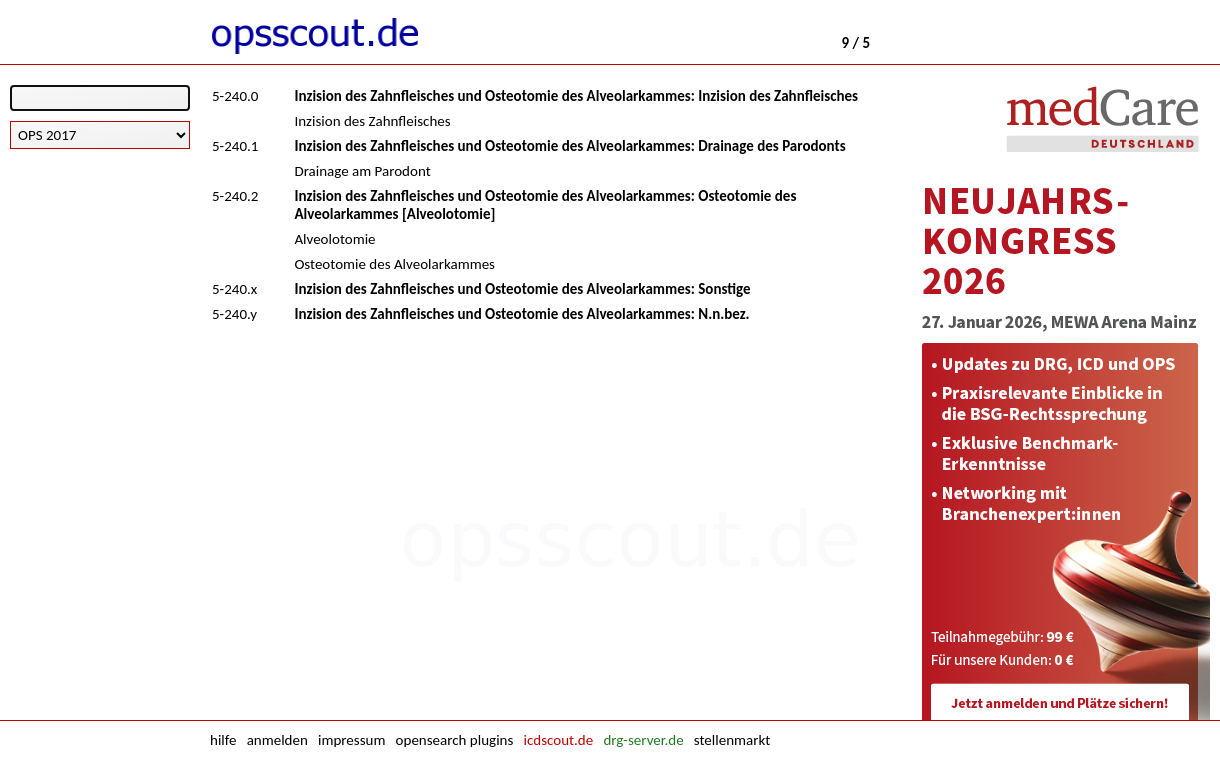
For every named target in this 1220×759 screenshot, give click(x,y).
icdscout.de (559, 740)
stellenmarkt (732, 740)
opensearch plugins (455, 740)
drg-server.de (643, 740)
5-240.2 (235, 196)
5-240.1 (235, 146)
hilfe (223, 740)
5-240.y (234, 314)
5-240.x (234, 289)
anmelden (277, 740)
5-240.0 (235, 96)
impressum (351, 740)
